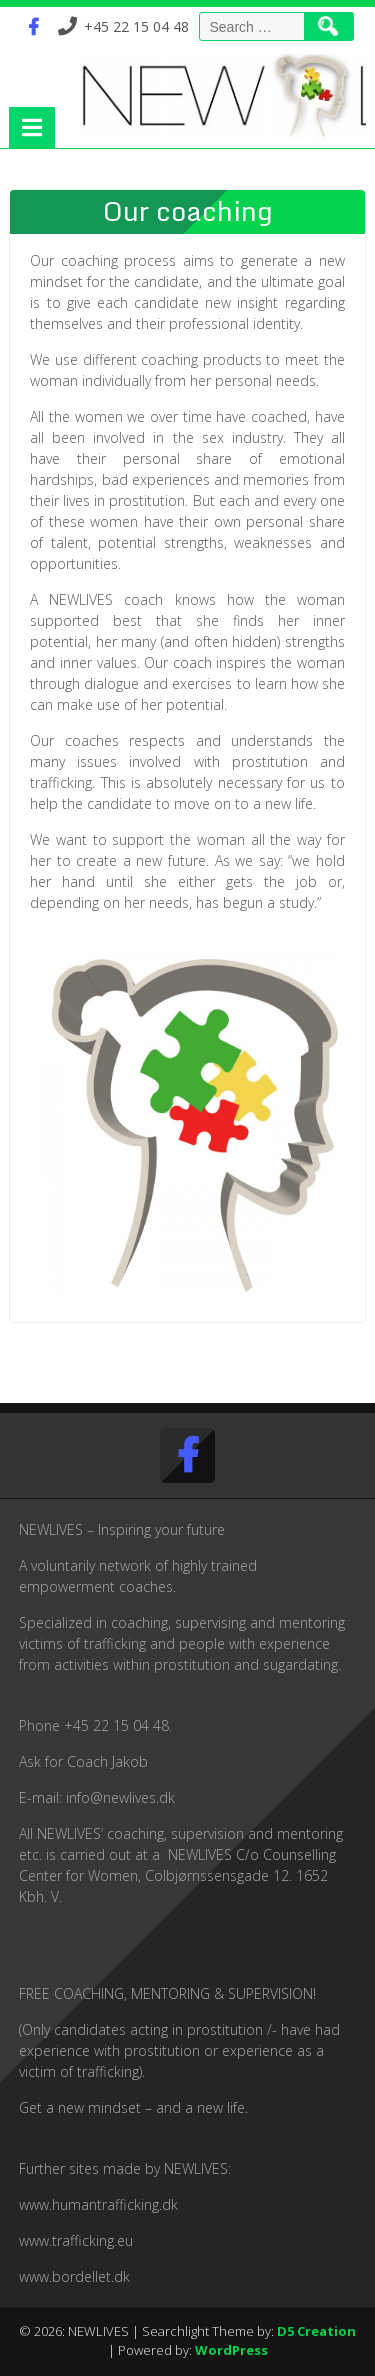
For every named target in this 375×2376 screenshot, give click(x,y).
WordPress (231, 2350)
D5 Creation (316, 2331)
